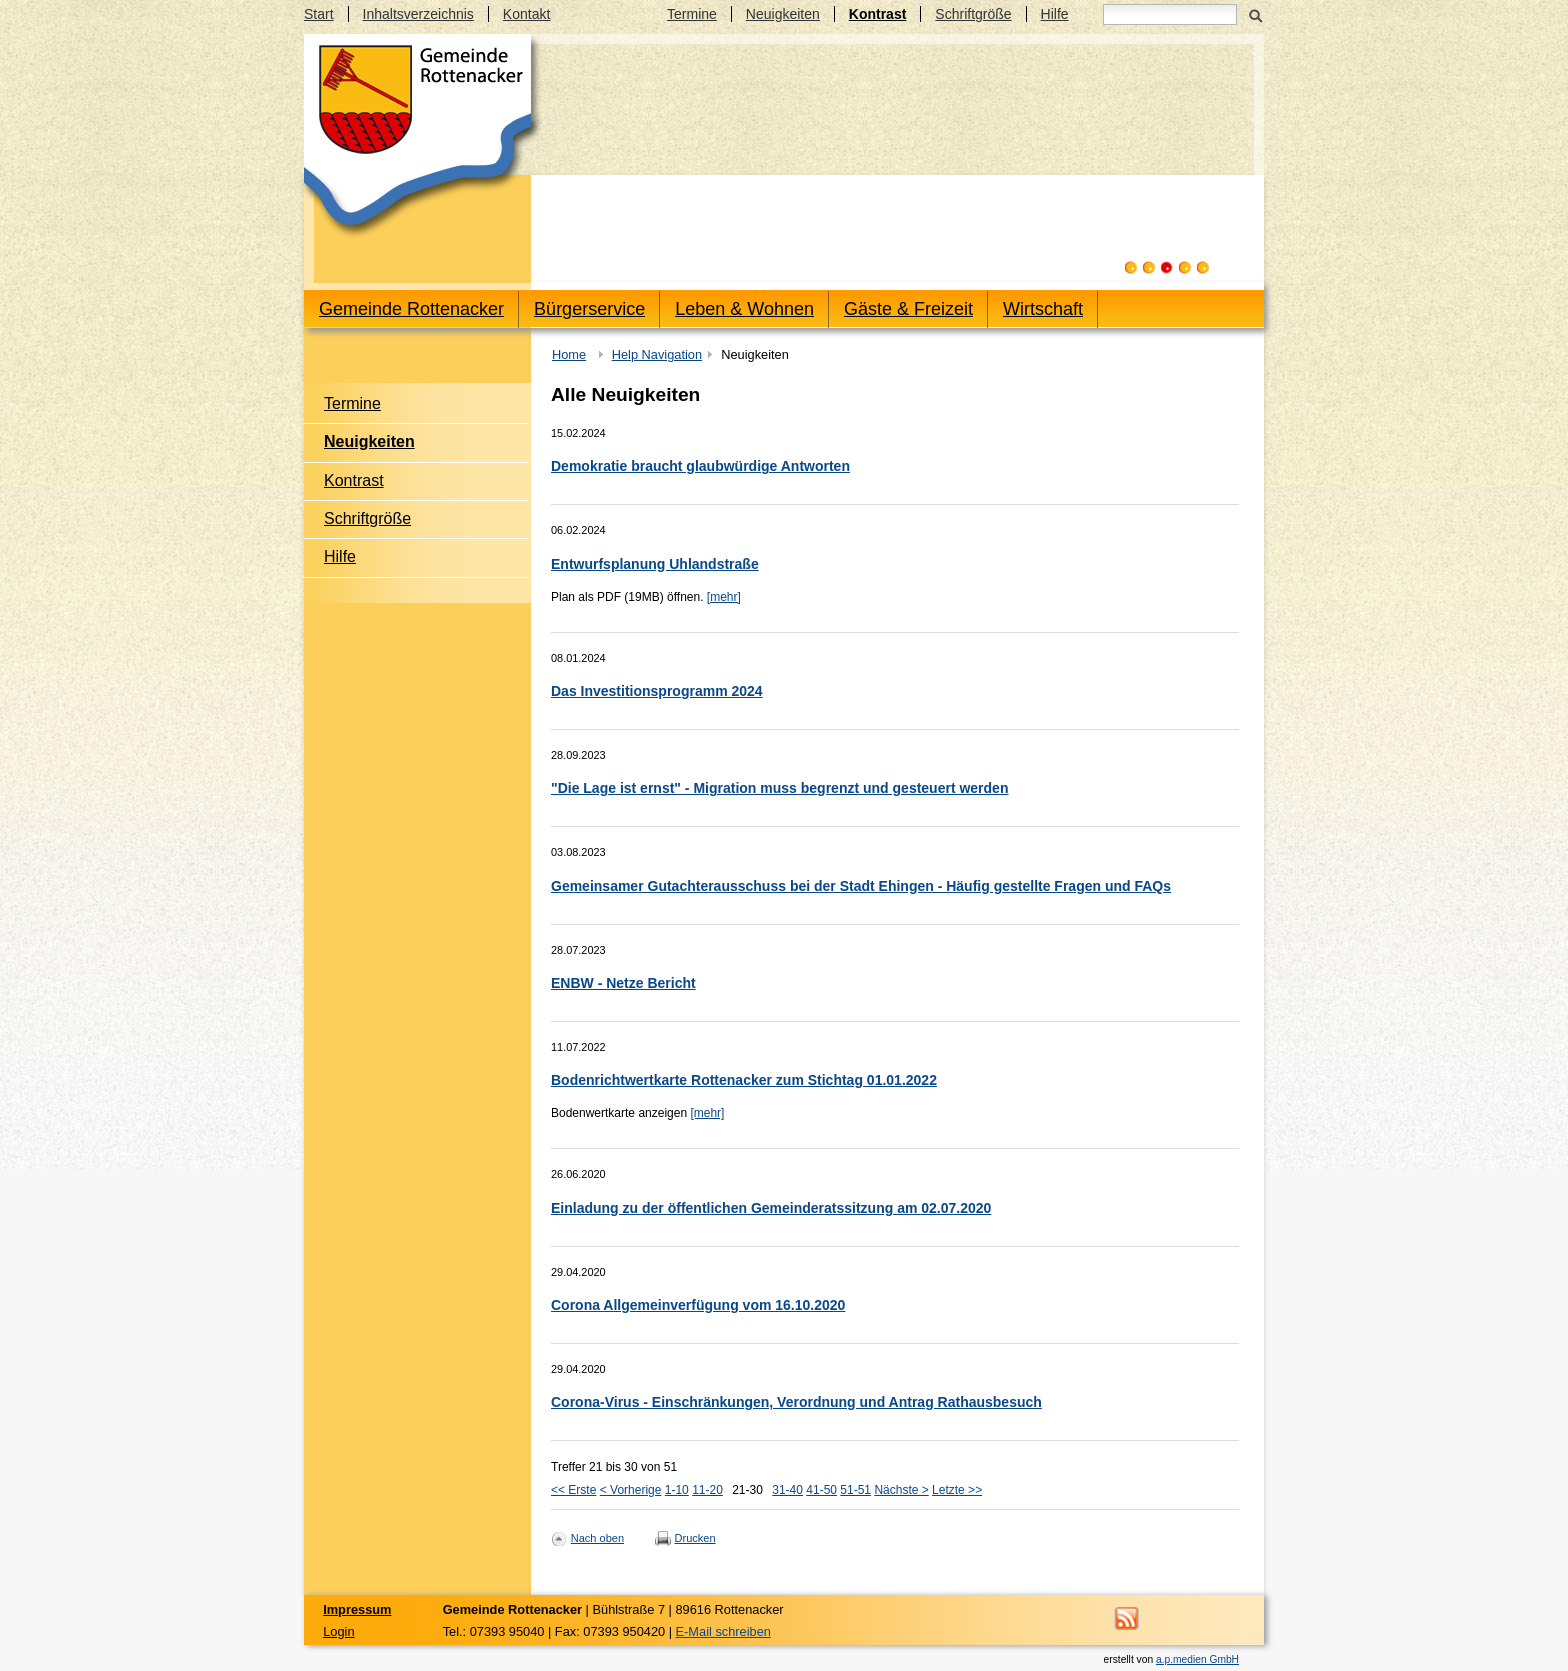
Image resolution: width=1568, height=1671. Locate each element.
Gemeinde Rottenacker (411, 309)
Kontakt (526, 14)
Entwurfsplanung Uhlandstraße (655, 564)
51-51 (855, 1490)
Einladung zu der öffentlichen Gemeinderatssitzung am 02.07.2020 (771, 1208)
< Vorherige (631, 1490)
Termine (692, 14)
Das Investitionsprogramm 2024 (657, 691)
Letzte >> (957, 1490)
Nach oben (597, 1538)
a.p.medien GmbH (1197, 1659)
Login (338, 1631)
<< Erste (573, 1490)
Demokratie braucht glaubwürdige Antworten (700, 466)
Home (569, 354)
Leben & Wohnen (744, 309)
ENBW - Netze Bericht (623, 983)
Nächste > (901, 1490)
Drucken (695, 1538)
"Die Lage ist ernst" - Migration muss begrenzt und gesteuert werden (779, 788)
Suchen (1255, 14)
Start (319, 14)
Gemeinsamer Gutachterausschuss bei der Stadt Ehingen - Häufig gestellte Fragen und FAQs (861, 886)
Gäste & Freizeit (908, 309)
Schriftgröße (973, 14)
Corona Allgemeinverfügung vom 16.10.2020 (698, 1305)
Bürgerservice (589, 309)
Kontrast (878, 14)
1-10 (677, 1490)
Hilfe (1055, 14)
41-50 (821, 1490)
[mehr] (724, 597)
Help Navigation (657, 354)
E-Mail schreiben (723, 1631)
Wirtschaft (1043, 309)
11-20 (707, 1490)
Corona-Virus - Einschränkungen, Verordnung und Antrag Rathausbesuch (796, 1402)
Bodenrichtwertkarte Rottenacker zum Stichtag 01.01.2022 (744, 1080)
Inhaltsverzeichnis (418, 14)
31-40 (787, 1490)
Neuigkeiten (783, 14)
